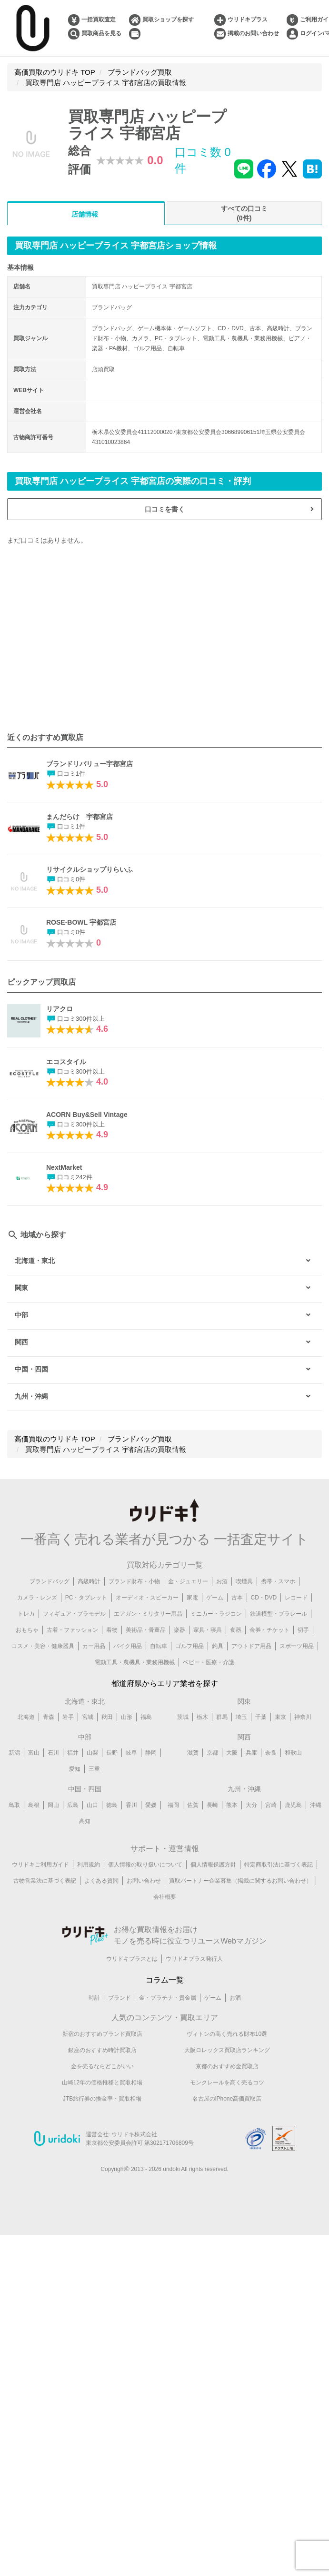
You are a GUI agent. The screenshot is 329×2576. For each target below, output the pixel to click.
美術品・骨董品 (146, 1630)
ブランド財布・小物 (134, 1581)
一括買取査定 (98, 19)
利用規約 (88, 1865)
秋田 (107, 1717)
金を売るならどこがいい (102, 2066)
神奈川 (302, 1717)
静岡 (151, 1753)
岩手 (68, 1717)
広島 (73, 1805)
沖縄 (315, 1805)
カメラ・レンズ (37, 1597)
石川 (53, 1753)
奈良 (271, 1753)
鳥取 (14, 1805)
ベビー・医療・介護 (208, 1662)
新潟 (14, 1753)
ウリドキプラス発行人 (194, 1959)
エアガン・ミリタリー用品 (148, 1613)
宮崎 (271, 1805)
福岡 (173, 1805)
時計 (94, 1998)
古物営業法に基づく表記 (44, 1881)
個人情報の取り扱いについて (145, 1865)
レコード (296, 1597)
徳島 (112, 1805)
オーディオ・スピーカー (147, 1597)
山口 (92, 1805)
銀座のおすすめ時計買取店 (102, 2050)
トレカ (26, 1613)
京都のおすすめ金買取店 (227, 2066)
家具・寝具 (207, 1630)
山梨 (92, 1753)
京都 (212, 1753)
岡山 (53, 1805)
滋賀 (193, 1753)
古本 (237, 1597)
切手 (303, 1630)
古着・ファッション (72, 1630)
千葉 (261, 1717)
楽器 (179, 1630)
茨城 (183, 1717)
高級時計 (89, 1581)
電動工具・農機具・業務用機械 (135, 1662)
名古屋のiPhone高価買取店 (226, 2098)
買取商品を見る (101, 33)
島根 (34, 1805)
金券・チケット (269, 1630)
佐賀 (193, 1805)
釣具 (217, 1646)
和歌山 (293, 1753)
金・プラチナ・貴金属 (167, 1998)
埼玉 (241, 1717)
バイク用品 (127, 1646)
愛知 (74, 1769)
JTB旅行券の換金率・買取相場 (102, 2098)
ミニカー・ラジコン (216, 1613)
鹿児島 (293, 1805)
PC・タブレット (86, 1597)
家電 (192, 1597)
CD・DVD (264, 1597)
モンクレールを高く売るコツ (227, 2082)
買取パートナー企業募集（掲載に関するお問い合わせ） (240, 1881)
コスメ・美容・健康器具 (42, 1646)
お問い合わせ (144, 1881)
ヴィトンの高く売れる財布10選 (227, 2034)
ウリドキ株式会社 (134, 2134)
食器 (235, 1630)
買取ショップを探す (168, 19)
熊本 (232, 1805)
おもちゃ (27, 1630)
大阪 (232, 1753)
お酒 (222, 1581)
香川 (131, 1805)
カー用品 (93, 1646)
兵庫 (251, 1753)
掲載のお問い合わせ (253, 33)
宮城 (87, 1717)
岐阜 (131, 1753)
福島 (146, 1717)
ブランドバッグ (50, 1581)
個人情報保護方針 (213, 1865)
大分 (251, 1805)
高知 (84, 1821)
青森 (48, 1717)
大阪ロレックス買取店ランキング (227, 2050)
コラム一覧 (165, 1980)
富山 (34, 1753)
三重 (94, 1769)
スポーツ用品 (296, 1646)
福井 (73, 1753)
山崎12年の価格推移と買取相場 (102, 2082)
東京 (280, 1717)
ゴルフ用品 (189, 1646)
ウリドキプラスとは (132, 1959)
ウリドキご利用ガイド (40, 1865)
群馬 (222, 1717)
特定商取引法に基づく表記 (278, 1865)
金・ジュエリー (188, 1581)
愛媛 (151, 1805)
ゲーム (214, 1597)
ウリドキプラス (248, 19)
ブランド (119, 1998)
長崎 (212, 1805)
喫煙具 (244, 1581)
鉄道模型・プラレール (278, 1613)
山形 (126, 1717)
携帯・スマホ (278, 1581)
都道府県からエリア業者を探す (164, 1683)
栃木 (202, 1717)
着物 (112, 1630)
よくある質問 (101, 1881)
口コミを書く (165, 509)
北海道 (26, 1717)
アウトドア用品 (251, 1646)
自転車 (158, 1646)
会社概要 (164, 1897)
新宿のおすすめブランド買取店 (102, 2034)
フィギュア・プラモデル (74, 1613)
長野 (112, 1753)
